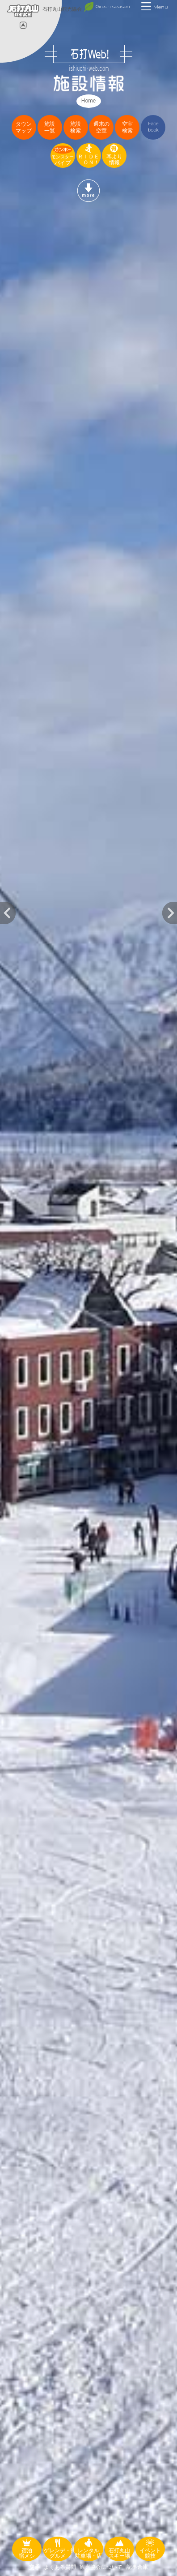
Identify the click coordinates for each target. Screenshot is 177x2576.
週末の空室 (101, 127)
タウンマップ (24, 127)
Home (88, 101)
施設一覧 (49, 127)
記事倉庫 (137, 2567)
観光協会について (101, 2567)
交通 (34, 2567)
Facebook (153, 127)
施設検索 (75, 127)
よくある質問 (60, 2567)
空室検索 (127, 127)
